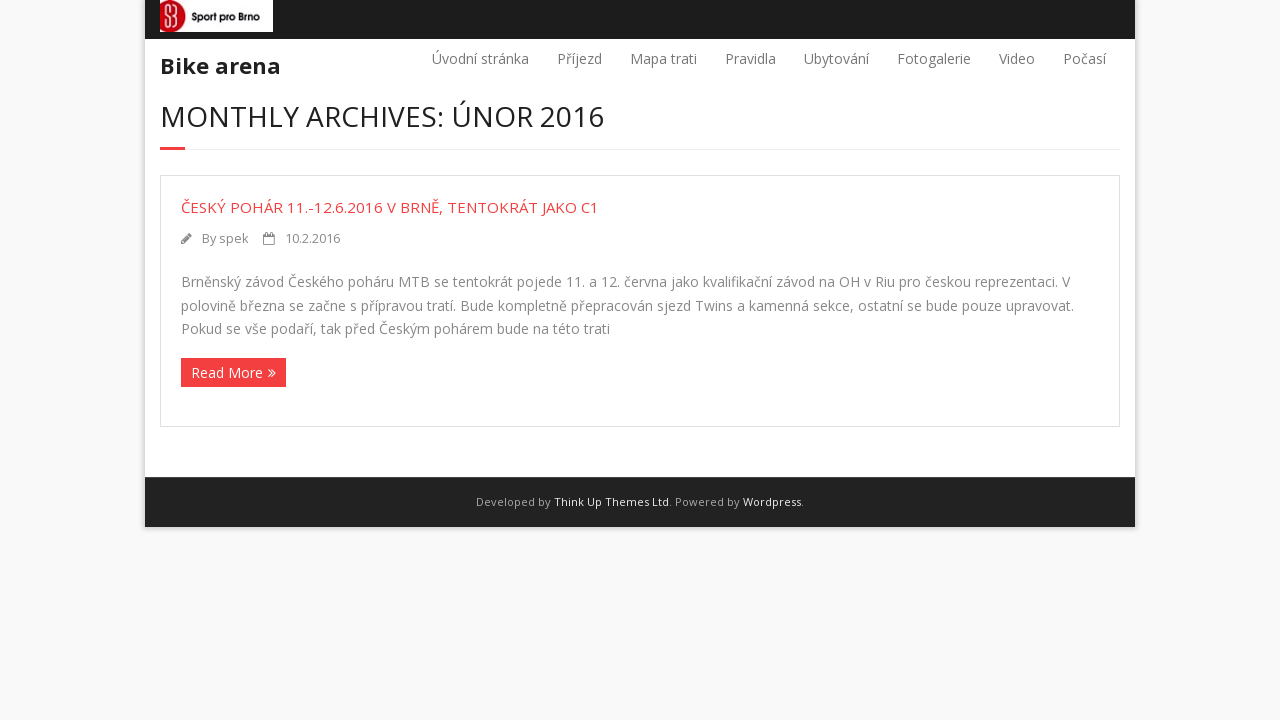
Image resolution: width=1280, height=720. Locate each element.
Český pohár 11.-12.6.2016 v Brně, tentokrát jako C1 (390, 207)
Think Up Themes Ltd (611, 501)
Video (1017, 58)
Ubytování (836, 58)
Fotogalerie (934, 58)
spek (233, 238)
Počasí (1084, 58)
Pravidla (750, 58)
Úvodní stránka (480, 58)
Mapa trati (663, 58)
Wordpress (772, 501)
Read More (227, 372)
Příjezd (579, 58)
